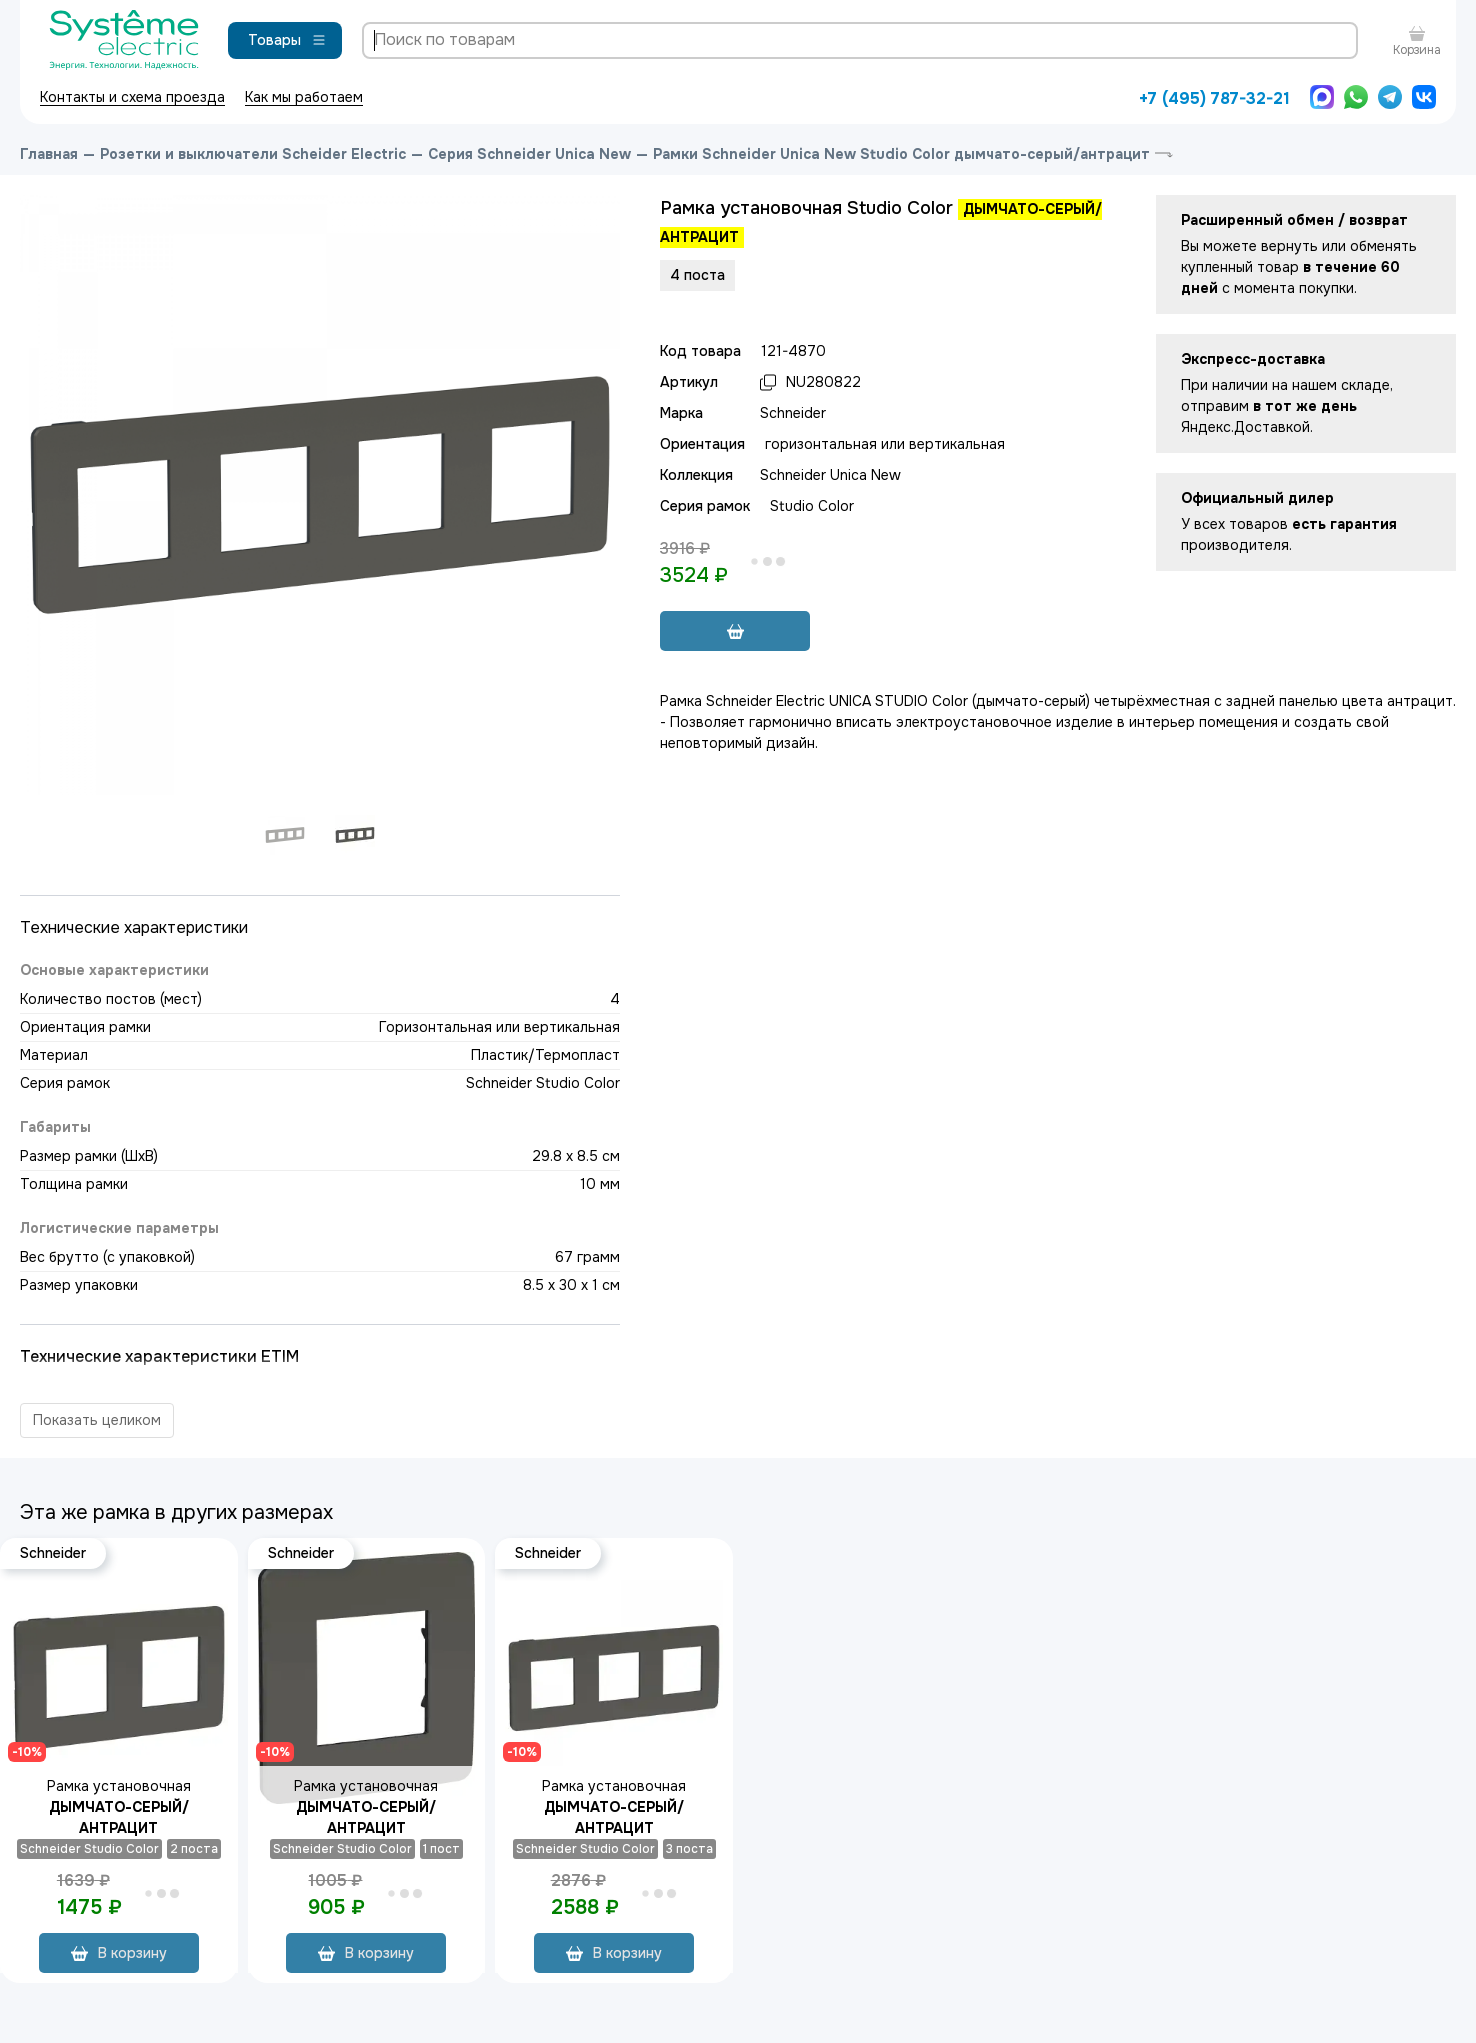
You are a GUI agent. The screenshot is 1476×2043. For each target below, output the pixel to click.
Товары (287, 40)
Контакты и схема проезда (132, 97)
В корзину (119, 1953)
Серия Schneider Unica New (529, 154)
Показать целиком (97, 1420)
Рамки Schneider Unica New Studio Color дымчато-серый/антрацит (901, 154)
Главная (49, 154)
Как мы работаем (304, 97)
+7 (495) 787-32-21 (1214, 98)
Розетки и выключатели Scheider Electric (253, 154)
